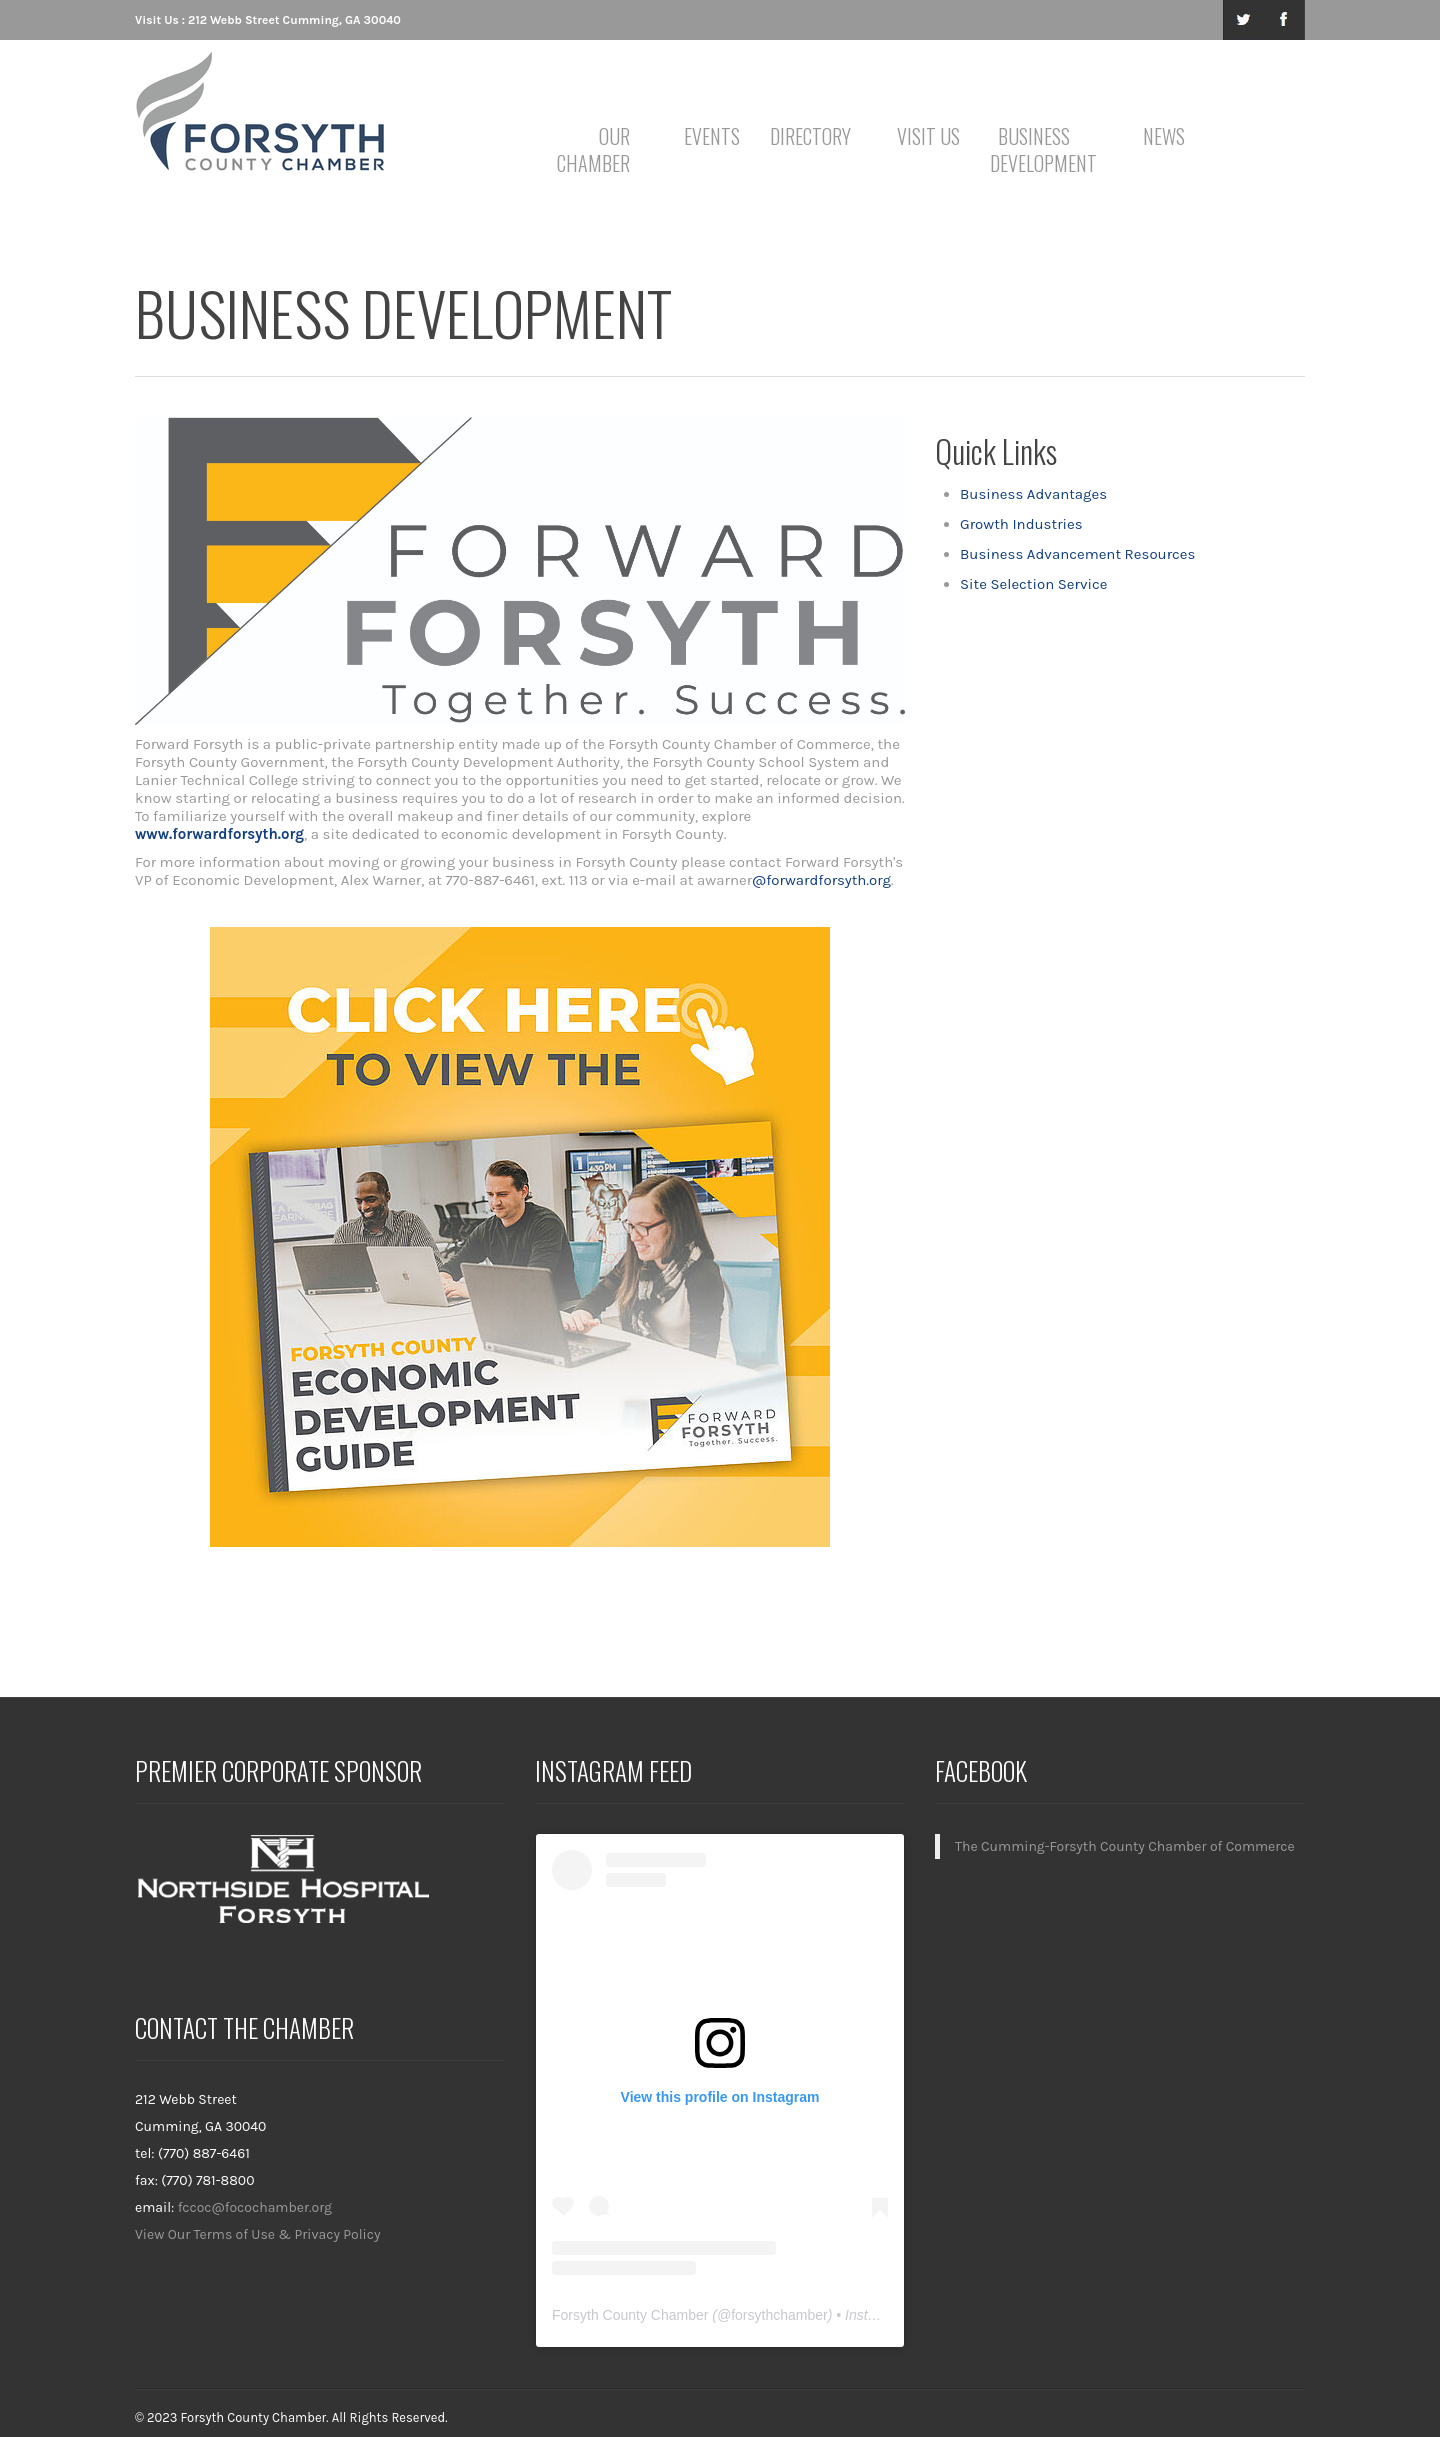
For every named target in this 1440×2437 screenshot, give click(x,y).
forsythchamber (779, 2315)
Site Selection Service (1033, 584)
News (1164, 136)
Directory (810, 136)
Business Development (1037, 149)
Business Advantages (1033, 494)
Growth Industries (1021, 524)
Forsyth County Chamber (630, 2315)
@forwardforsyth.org (821, 880)
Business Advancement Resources (1077, 554)
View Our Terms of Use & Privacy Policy (258, 2234)
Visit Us (928, 136)
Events (712, 136)
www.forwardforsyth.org (219, 834)
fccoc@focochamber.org (255, 2207)
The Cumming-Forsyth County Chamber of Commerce (1125, 1846)
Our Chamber (593, 149)
